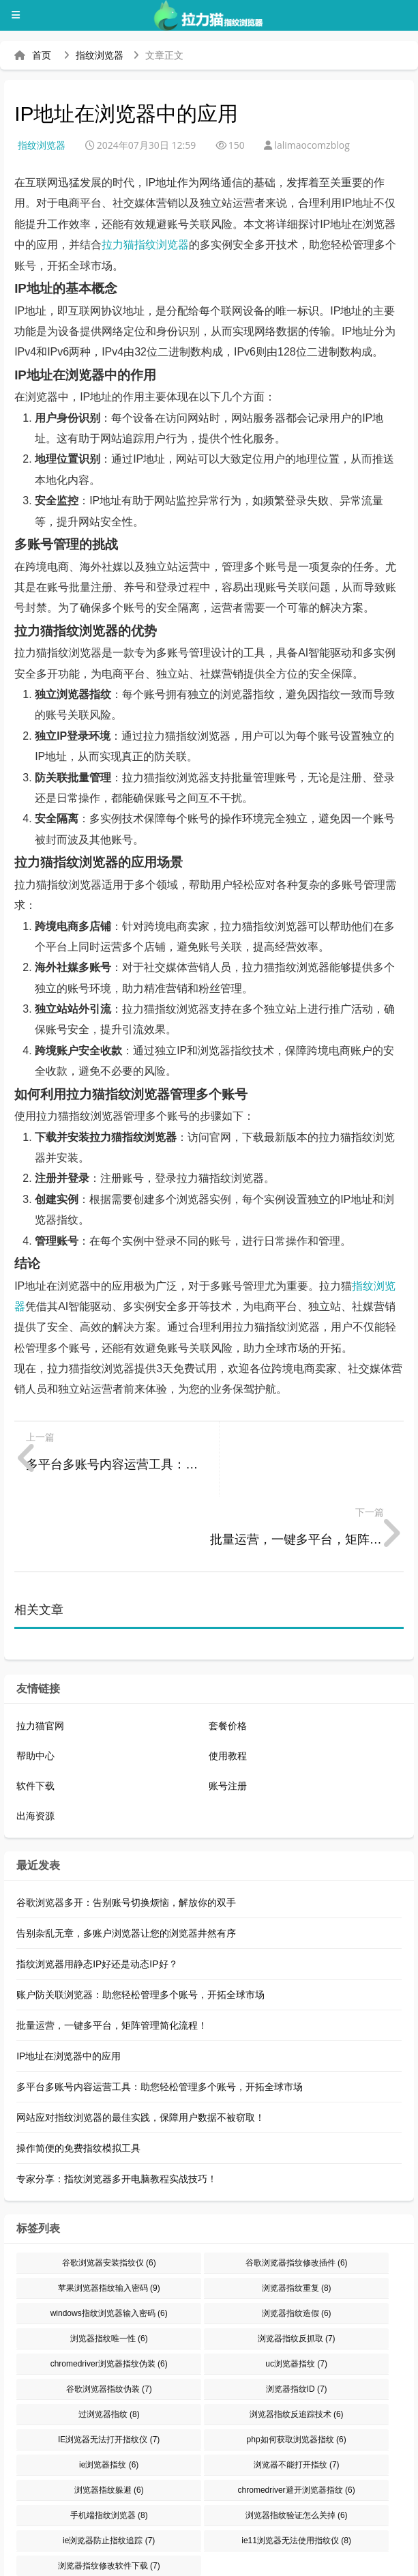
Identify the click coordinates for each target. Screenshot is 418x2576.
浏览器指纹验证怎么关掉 (296, 2440)
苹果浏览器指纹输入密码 (109, 2213)
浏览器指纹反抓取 (296, 2263)
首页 (41, 55)
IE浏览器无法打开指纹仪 (109, 2364)
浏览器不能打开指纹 (297, 2389)
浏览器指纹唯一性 (109, 2263)
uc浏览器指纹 (296, 2288)
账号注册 (228, 1710)
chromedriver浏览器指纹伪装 (109, 2288)
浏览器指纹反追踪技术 (297, 2339)
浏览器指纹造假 (296, 2238)
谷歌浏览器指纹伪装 (109, 2314)
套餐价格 (228, 1650)
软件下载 (35, 1710)
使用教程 (228, 1680)
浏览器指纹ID (296, 2314)
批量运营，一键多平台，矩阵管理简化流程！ (111, 1950)
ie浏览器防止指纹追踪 (109, 2465)
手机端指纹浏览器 (109, 2440)
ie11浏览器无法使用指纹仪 (296, 2465)
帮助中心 (35, 1680)
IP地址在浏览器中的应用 (68, 1981)
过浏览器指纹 (109, 2339)
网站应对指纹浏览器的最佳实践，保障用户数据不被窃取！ (140, 2042)
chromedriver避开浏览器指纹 (296, 2415)
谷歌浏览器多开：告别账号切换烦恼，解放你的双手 (126, 1827)
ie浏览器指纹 (108, 2389)
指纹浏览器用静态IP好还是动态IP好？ (96, 1888)
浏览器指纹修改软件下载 (109, 2490)
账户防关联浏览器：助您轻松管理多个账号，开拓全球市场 (140, 1919)
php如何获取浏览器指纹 (296, 2364)
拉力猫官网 (40, 1650)
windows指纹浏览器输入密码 (109, 2238)
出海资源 (35, 1740)
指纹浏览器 (99, 55)
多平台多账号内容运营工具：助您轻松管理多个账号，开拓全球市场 (159, 2011)
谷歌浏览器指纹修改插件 (296, 2188)
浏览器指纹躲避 (109, 2415)
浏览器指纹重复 (296, 2213)
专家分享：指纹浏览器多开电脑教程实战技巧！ (116, 2103)
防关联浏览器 (348, 2541)
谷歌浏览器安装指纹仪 (109, 2188)
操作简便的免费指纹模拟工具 (78, 2073)
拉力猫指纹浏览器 (145, 244)
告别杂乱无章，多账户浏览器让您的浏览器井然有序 (126, 1858)
